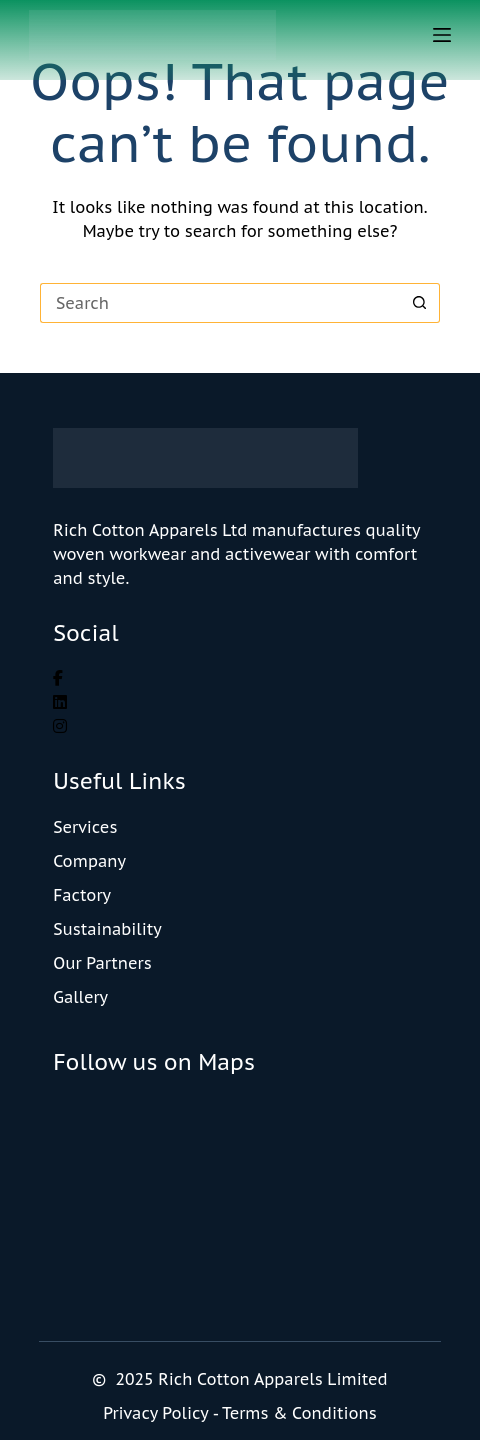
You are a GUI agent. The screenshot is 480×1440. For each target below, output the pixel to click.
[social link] (58, 678)
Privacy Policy (155, 1413)
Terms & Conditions (299, 1413)
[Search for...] (220, 303)
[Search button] (420, 303)
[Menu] (442, 35)
